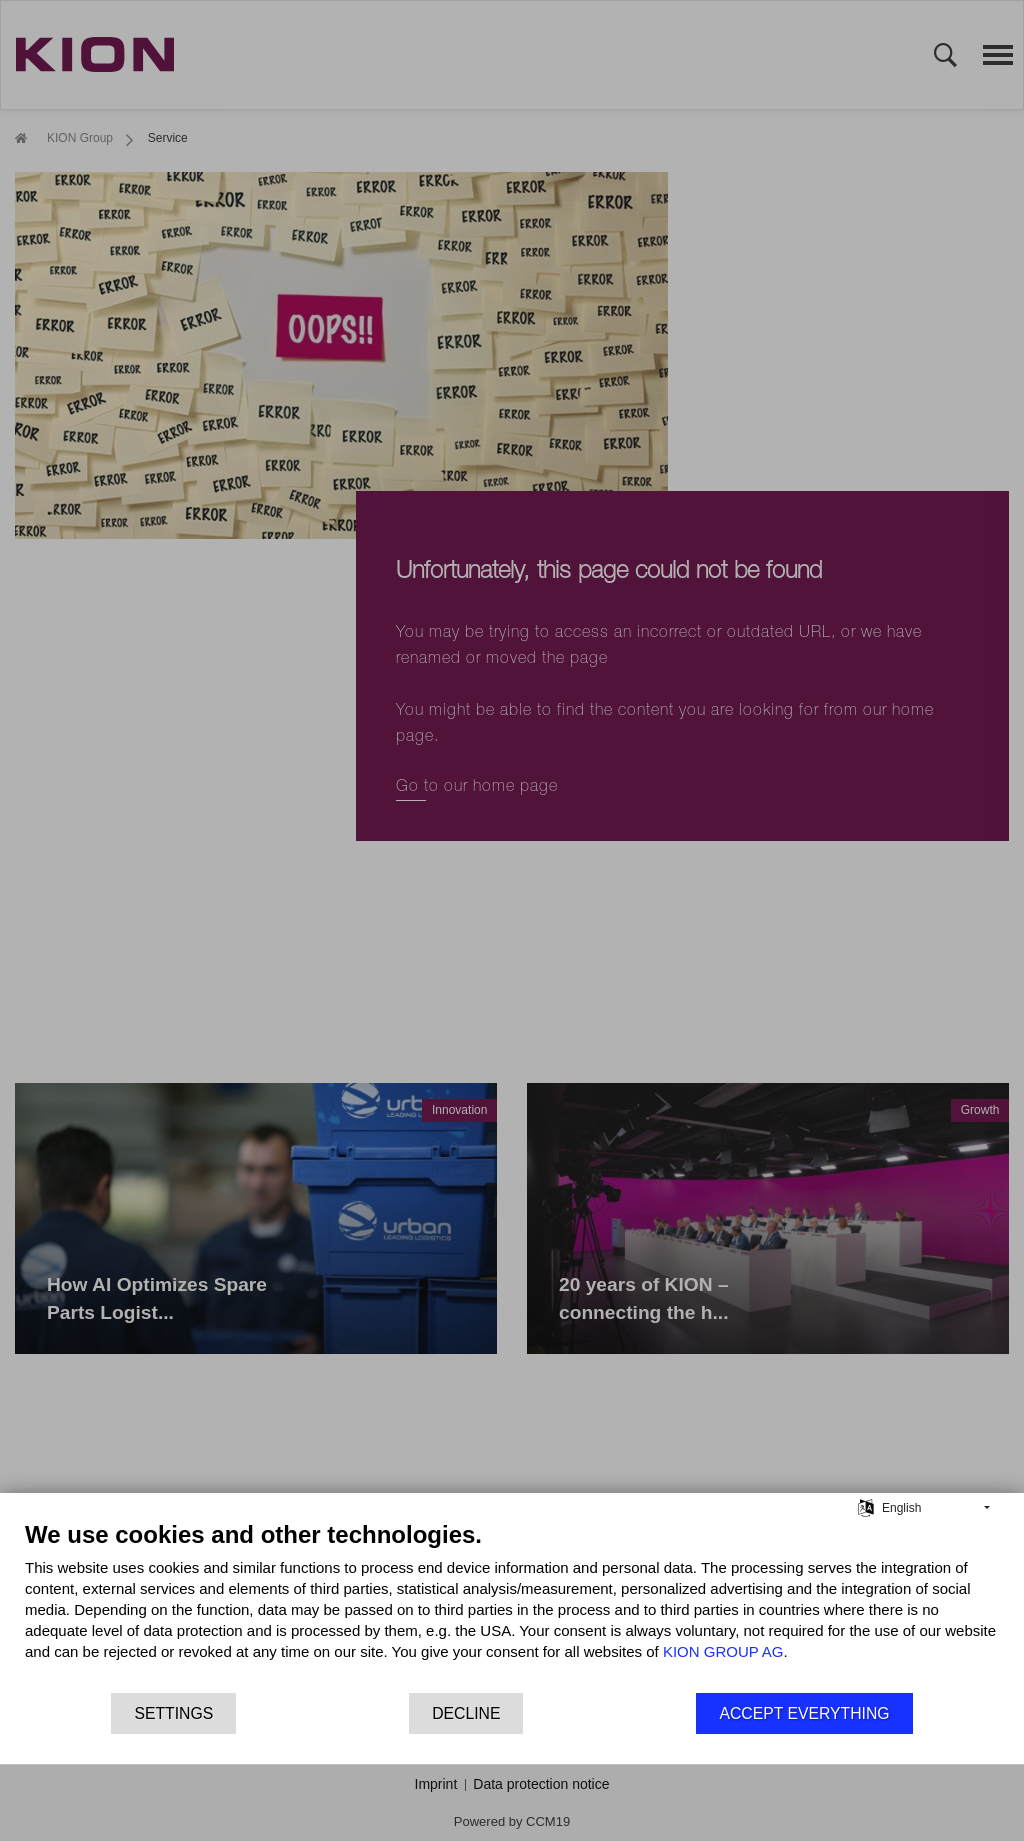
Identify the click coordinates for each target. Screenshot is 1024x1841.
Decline (466, 1713)
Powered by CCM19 (512, 1821)
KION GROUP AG (723, 1651)
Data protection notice (541, 1784)
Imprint (436, 1784)
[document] (512, 1605)
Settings (173, 1713)
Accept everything (804, 1713)
